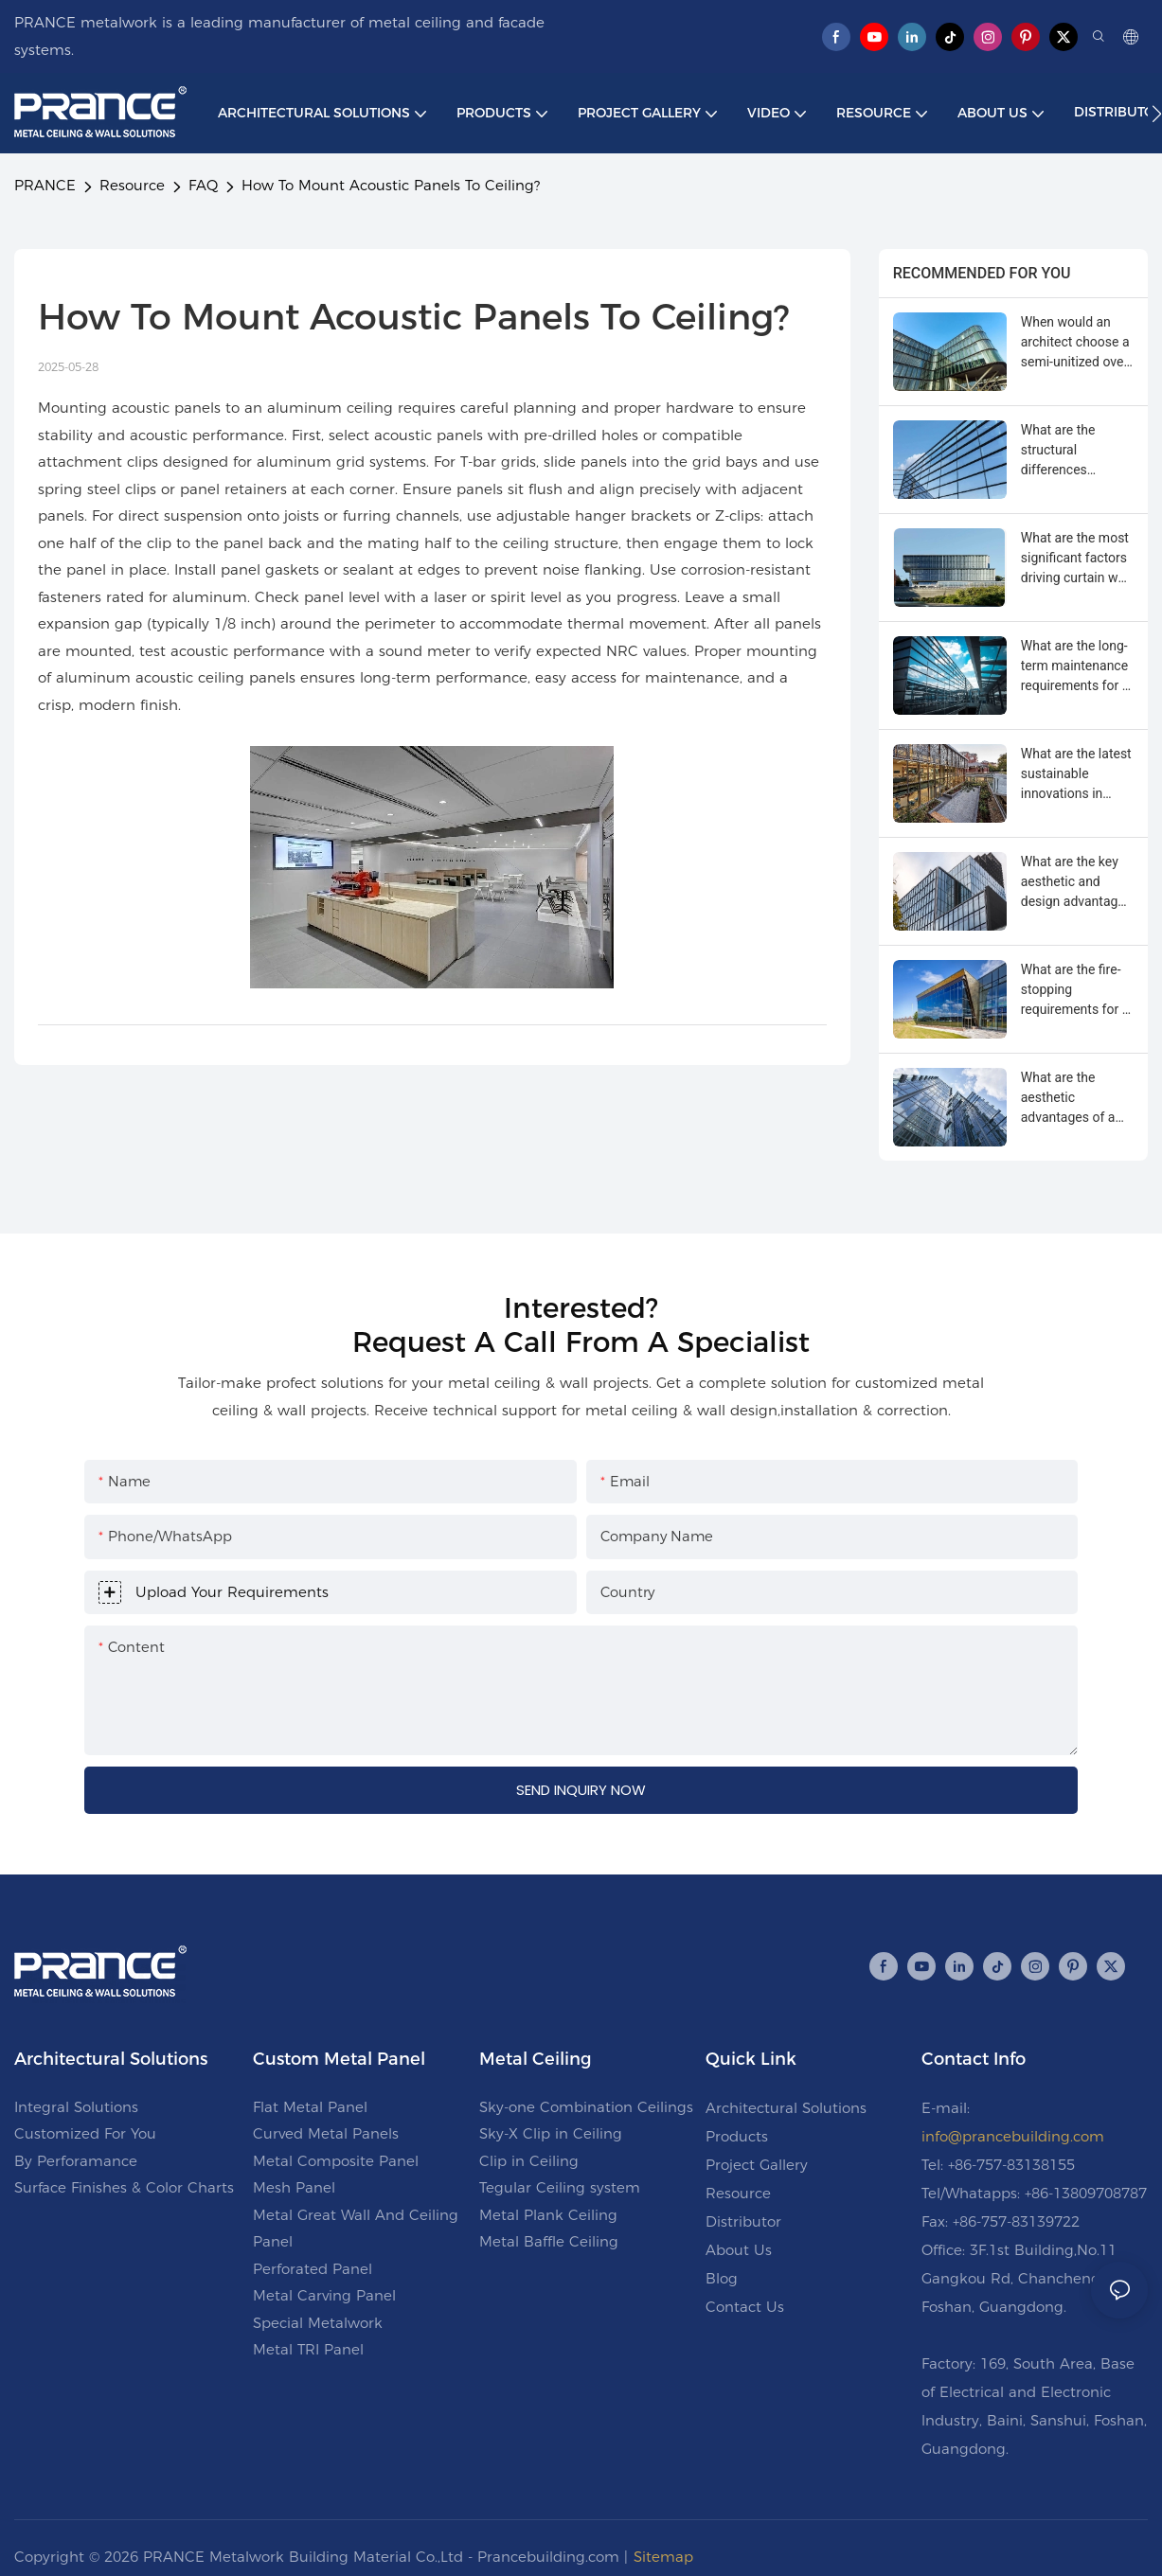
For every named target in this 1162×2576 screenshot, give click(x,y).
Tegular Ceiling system (559, 2187)
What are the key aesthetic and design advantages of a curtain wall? (1076, 883)
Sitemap (663, 2557)
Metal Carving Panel (324, 2295)
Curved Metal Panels (326, 2133)
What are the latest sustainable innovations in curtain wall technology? (1076, 775)
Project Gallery (757, 2165)
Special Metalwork (318, 2323)
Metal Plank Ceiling (548, 2215)
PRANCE (45, 185)
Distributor (743, 2221)
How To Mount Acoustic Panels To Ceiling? (390, 185)
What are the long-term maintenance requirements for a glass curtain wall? (1075, 667)
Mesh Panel (294, 2187)
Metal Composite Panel (336, 2161)
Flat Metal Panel (310, 2107)
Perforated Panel (312, 2269)
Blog (722, 2278)
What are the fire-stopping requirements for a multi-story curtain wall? (1075, 991)
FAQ (203, 185)
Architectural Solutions (786, 2108)
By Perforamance (75, 2161)
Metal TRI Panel (308, 2349)
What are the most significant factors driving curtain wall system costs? (1076, 559)
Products (737, 2136)
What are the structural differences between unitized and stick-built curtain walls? (1070, 451)
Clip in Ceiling (529, 2161)
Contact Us (745, 2307)
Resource (132, 185)
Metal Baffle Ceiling (548, 2241)
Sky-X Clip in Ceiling (550, 2133)
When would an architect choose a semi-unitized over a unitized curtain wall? (1075, 343)
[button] (1157, 113)
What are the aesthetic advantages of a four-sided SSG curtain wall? (1068, 1099)
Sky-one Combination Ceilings (586, 2107)
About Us (739, 2250)
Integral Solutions (76, 2107)
